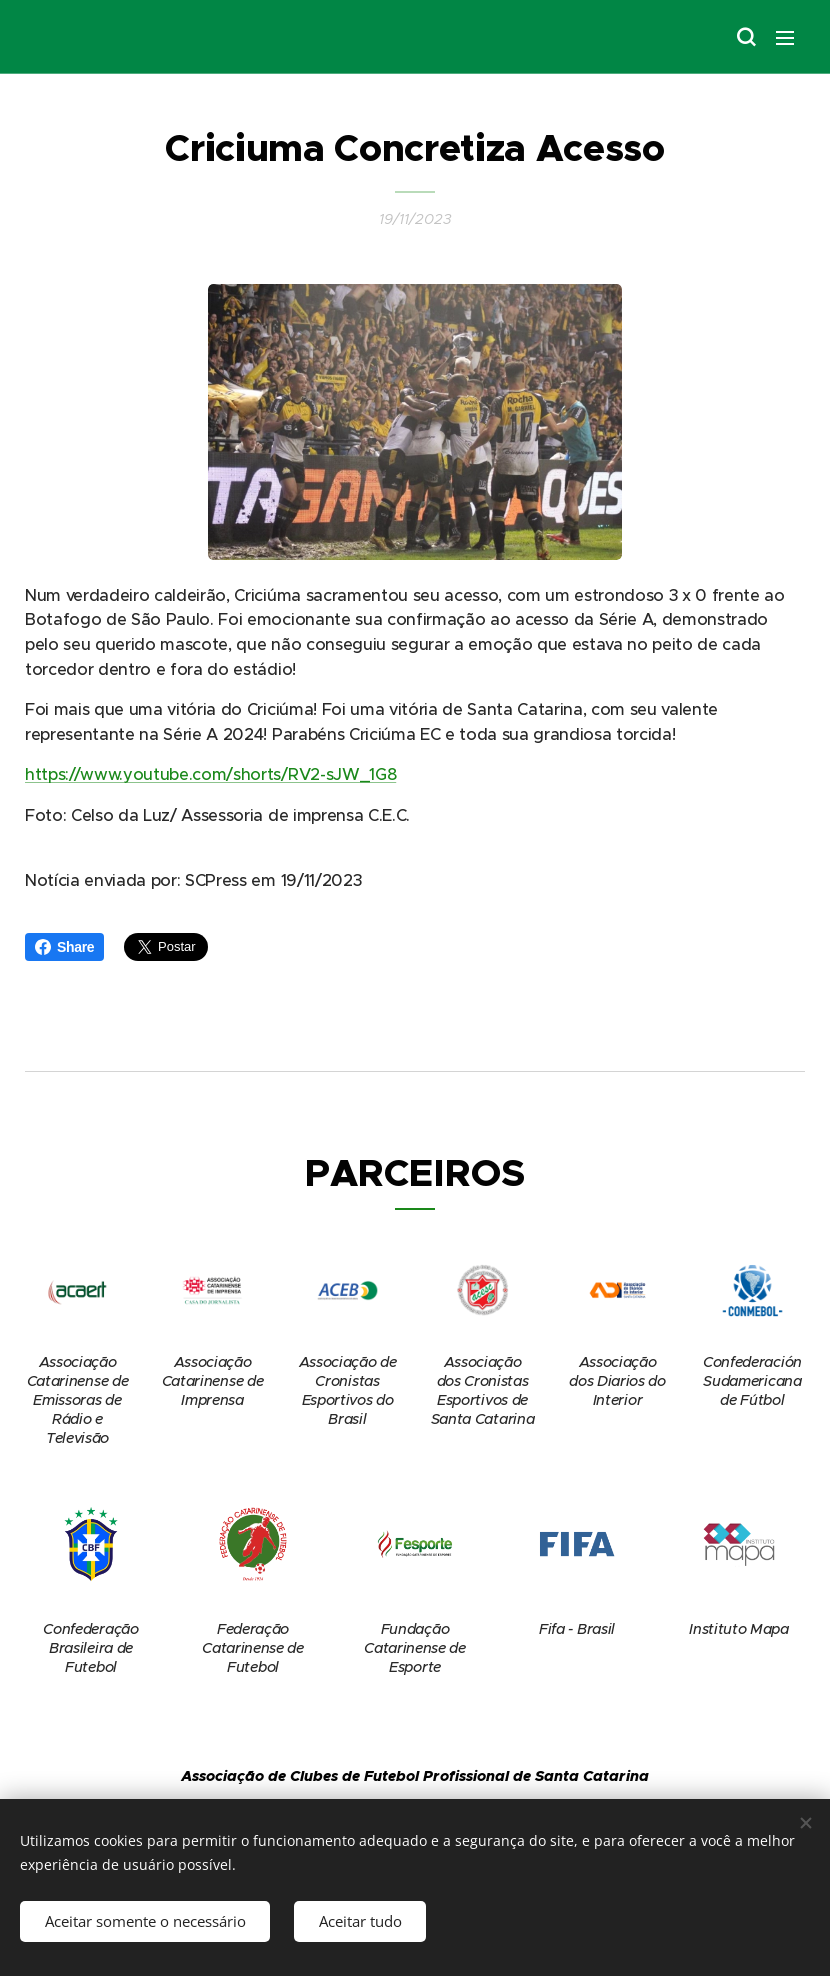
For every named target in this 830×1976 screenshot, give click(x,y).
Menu (785, 38)
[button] (745, 37)
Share (64, 947)
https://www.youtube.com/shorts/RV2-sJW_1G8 (210, 774)
